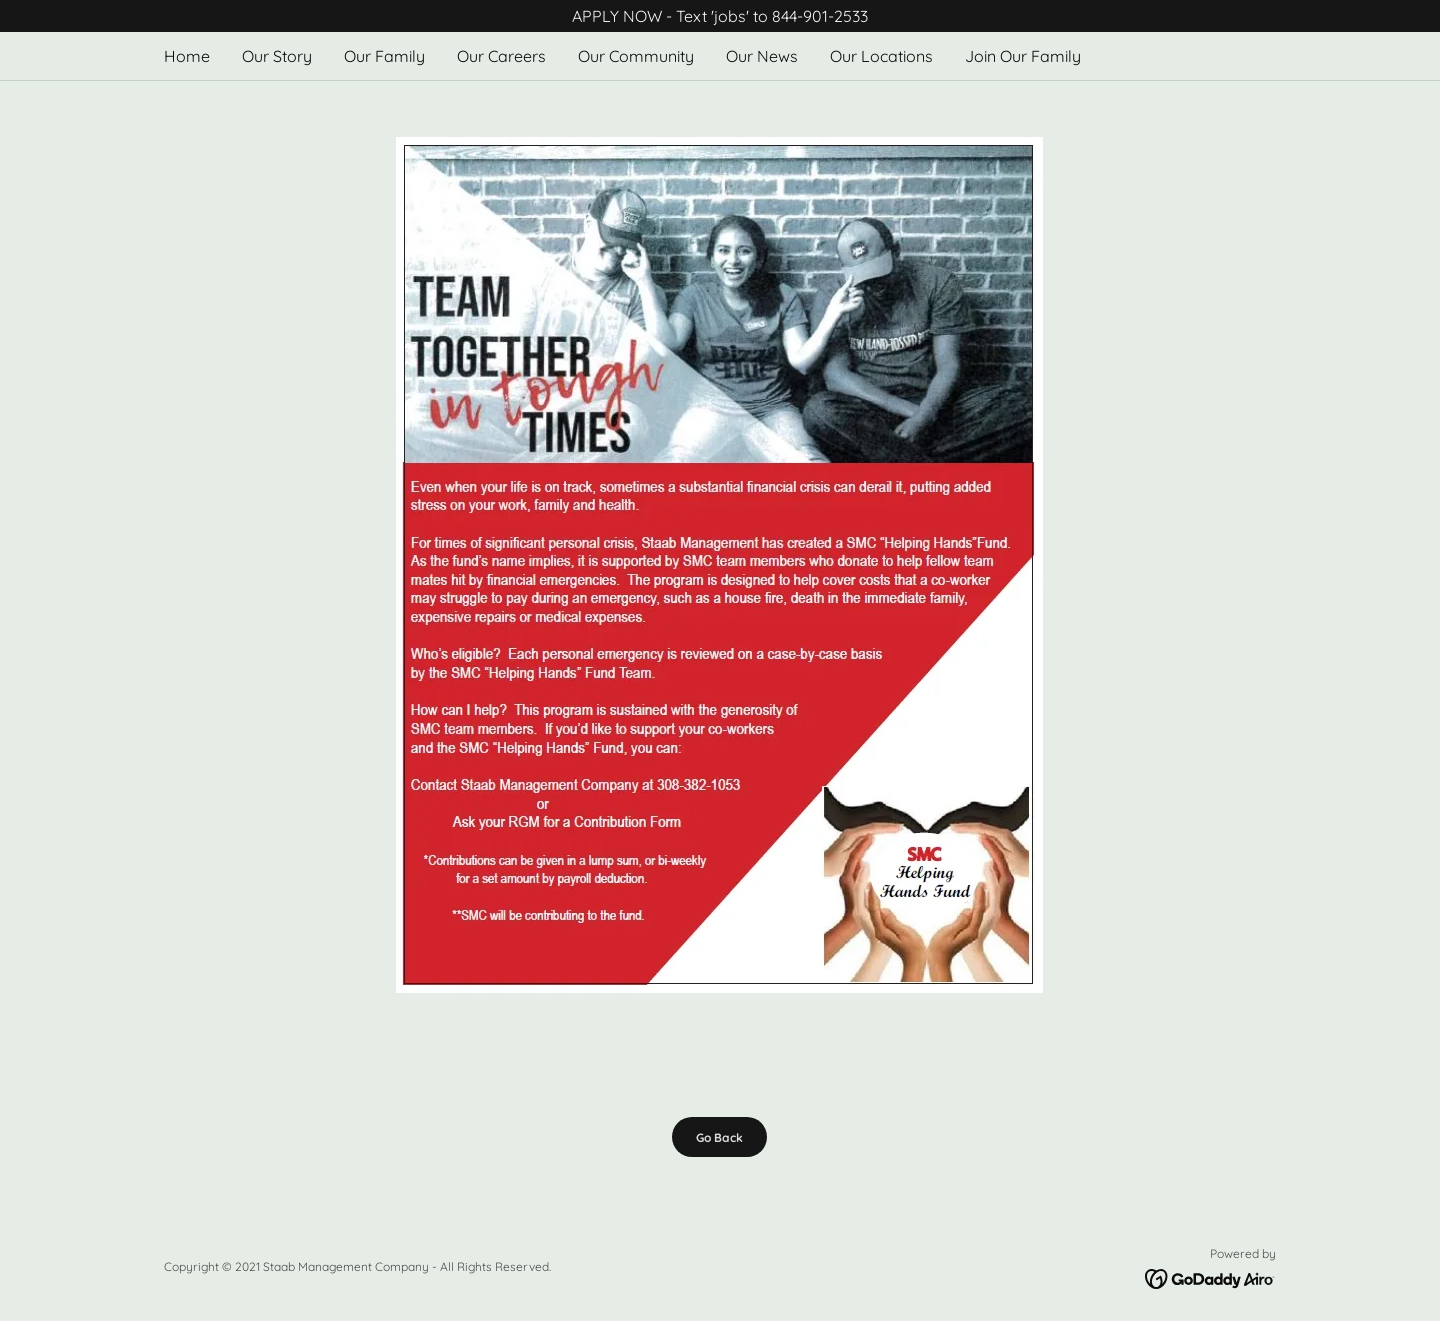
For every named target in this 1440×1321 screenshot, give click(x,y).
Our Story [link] (277, 56)
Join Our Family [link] (1023, 56)
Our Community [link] (636, 56)
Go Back (719, 1137)
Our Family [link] (384, 56)
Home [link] (187, 56)
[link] (1210, 1277)
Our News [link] (762, 56)
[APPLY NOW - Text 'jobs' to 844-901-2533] (720, 16)
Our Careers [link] (501, 56)
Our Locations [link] (881, 56)
